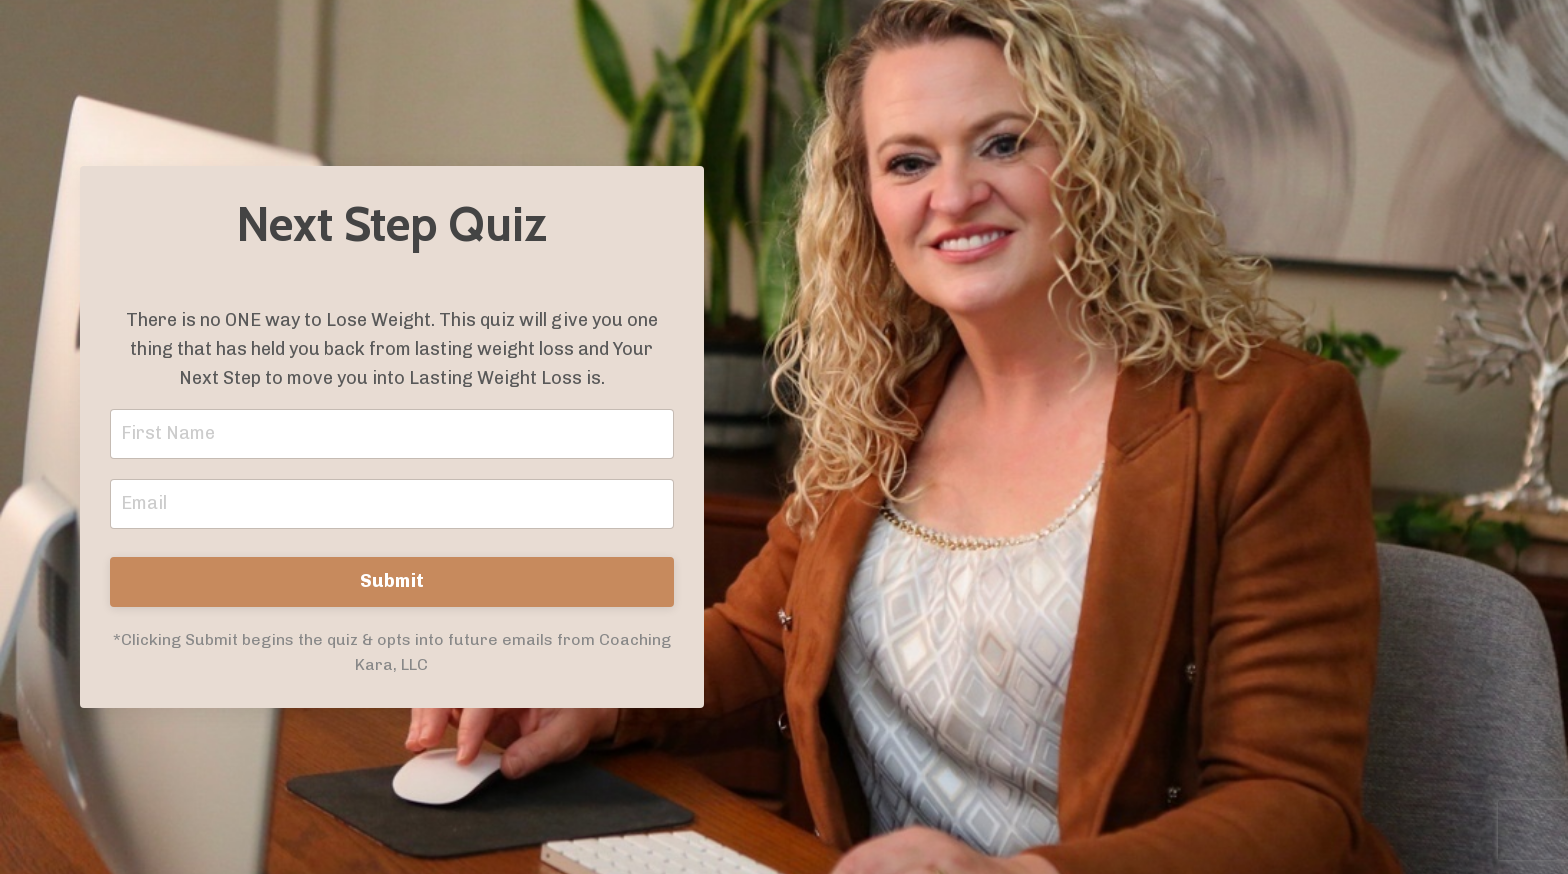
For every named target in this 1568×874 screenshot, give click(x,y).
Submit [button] (392, 581)
